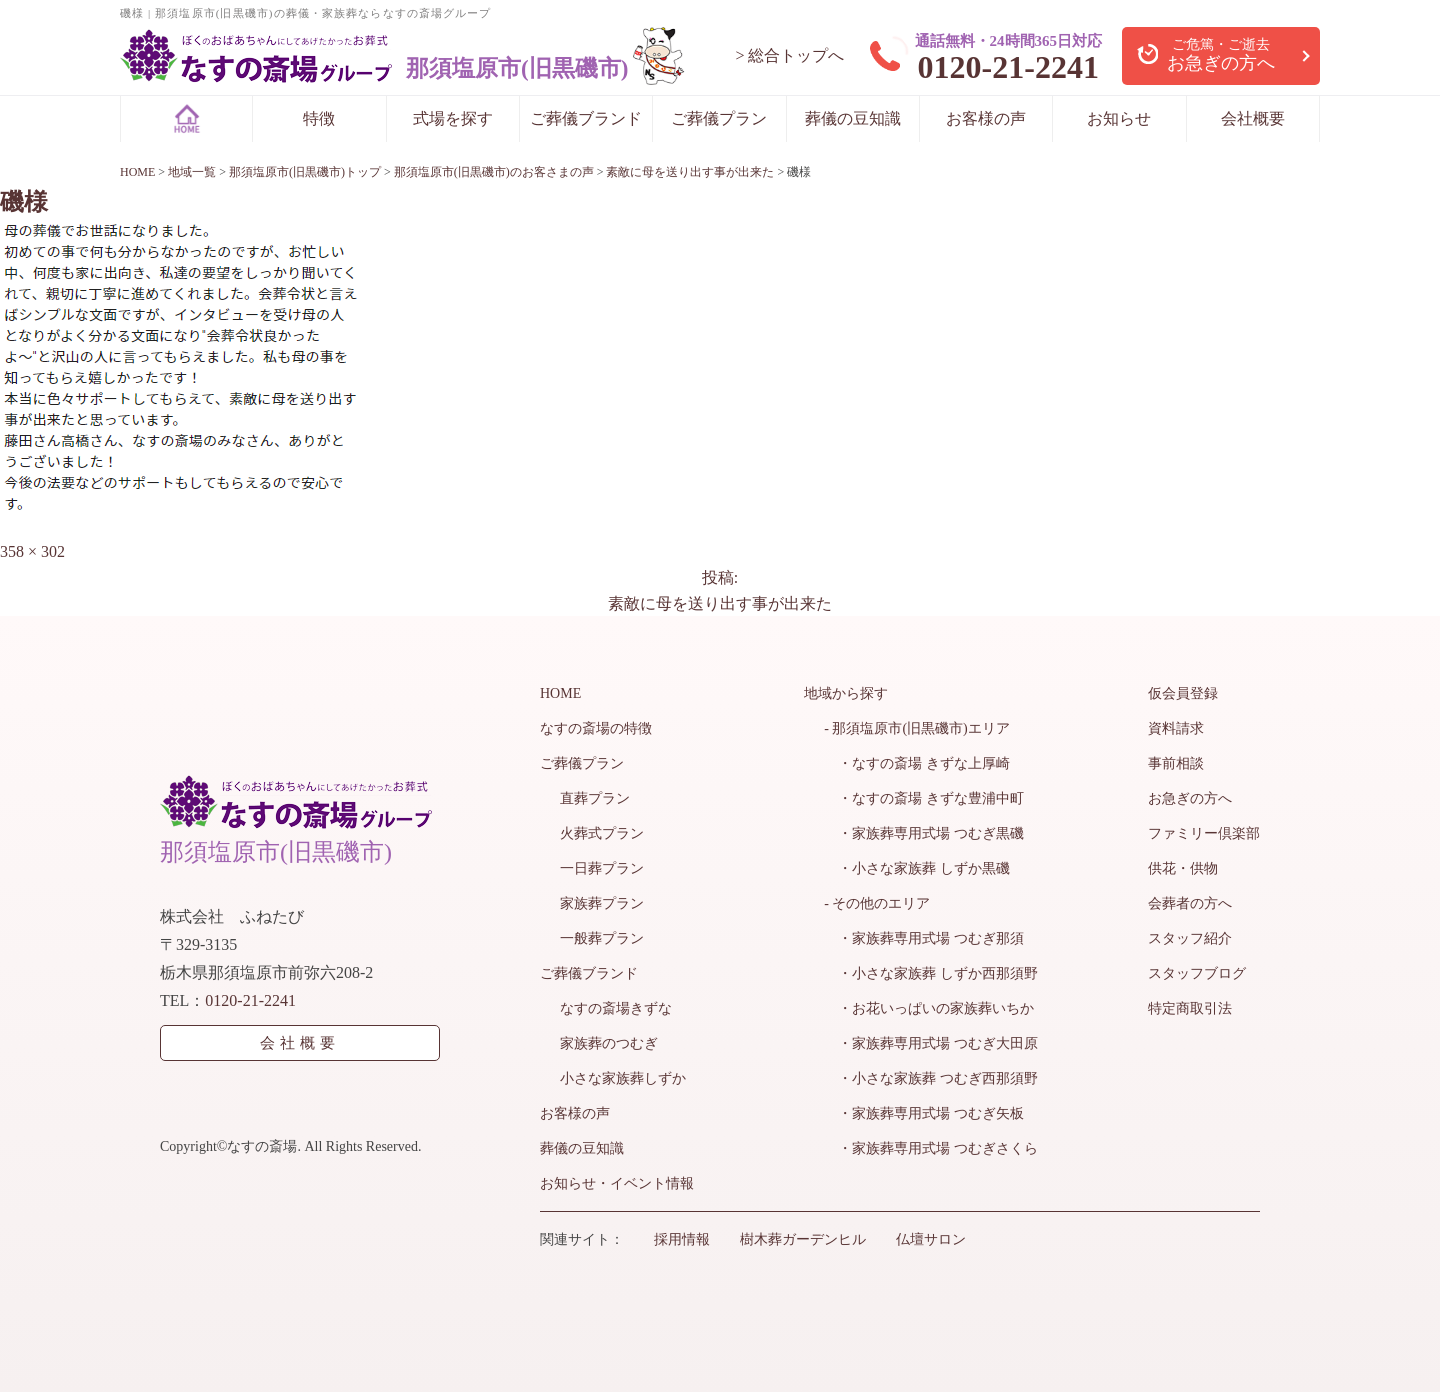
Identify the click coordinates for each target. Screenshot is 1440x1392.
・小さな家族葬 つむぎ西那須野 (931, 1078)
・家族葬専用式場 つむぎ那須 (924, 938)
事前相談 (1176, 763)
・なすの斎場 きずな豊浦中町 (924, 798)
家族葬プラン (602, 903)
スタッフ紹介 (1190, 938)
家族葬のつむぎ (609, 1043)
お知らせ (1119, 118)
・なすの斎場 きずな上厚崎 (917, 763)
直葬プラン (595, 798)
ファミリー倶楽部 (1204, 833)
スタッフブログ (1197, 973)
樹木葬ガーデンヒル (803, 1239)
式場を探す (453, 118)
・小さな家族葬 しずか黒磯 (917, 868)
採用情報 (682, 1239)
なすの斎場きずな (616, 1008)
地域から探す (846, 693)
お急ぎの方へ (1190, 798)
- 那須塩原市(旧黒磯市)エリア (917, 728)
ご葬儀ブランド (586, 118)
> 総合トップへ (789, 55)
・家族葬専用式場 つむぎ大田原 (931, 1043)
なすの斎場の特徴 (596, 728)
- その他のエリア (877, 903)
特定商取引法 (1190, 1008)
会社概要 (1253, 118)
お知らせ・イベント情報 (617, 1183)
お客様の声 (986, 118)
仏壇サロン (931, 1239)
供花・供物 (1183, 868)
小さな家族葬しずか (623, 1078)
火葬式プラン (602, 833)
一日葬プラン (602, 868)
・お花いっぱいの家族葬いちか (929, 1008)
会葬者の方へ (1190, 903)
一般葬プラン (602, 938)
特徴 (319, 118)
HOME (560, 693)
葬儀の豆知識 (853, 118)
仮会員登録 (1183, 693)
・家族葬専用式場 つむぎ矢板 (924, 1113)
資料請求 (1176, 728)
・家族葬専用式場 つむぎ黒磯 (924, 833)
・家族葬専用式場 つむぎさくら (931, 1148)
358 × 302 (32, 551)
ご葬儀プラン (719, 118)
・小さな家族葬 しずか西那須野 (931, 973)
